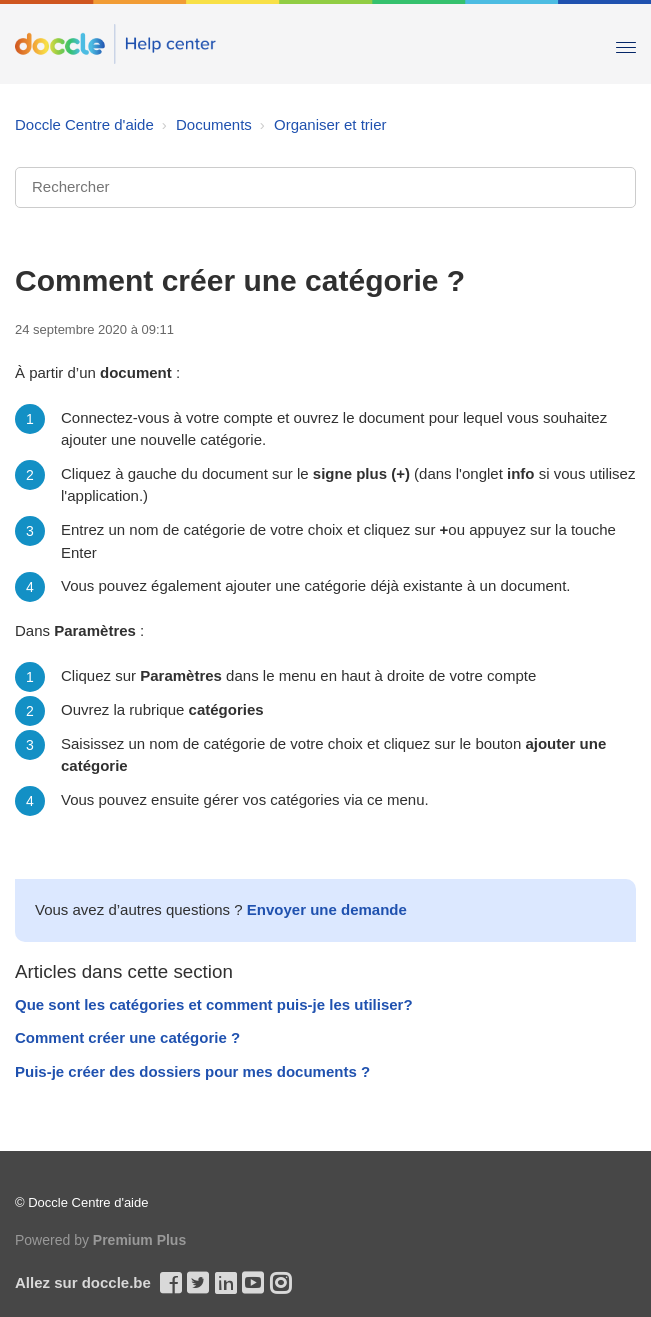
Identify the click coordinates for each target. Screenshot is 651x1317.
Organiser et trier (330, 124)
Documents (214, 124)
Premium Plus (139, 1240)
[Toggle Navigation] (626, 43)
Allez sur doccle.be (83, 1282)
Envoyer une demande (327, 909)
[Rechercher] (325, 187)
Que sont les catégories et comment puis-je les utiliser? (214, 1004)
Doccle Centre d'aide (84, 124)
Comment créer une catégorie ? (127, 1037)
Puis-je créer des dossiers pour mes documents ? (192, 1071)
